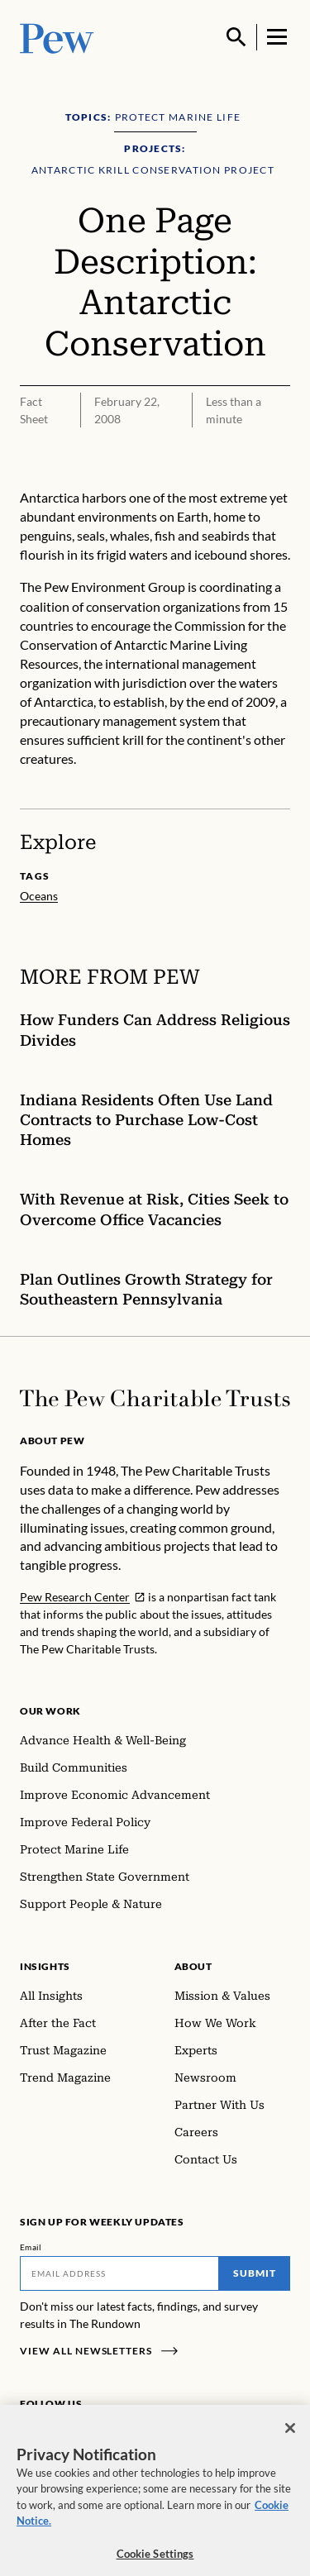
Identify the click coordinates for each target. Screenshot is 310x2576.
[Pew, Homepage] (57, 37)
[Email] (119, 2273)
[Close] (290, 2438)
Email (31, 2247)
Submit (254, 2273)
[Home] (155, 1398)
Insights (45, 1966)
